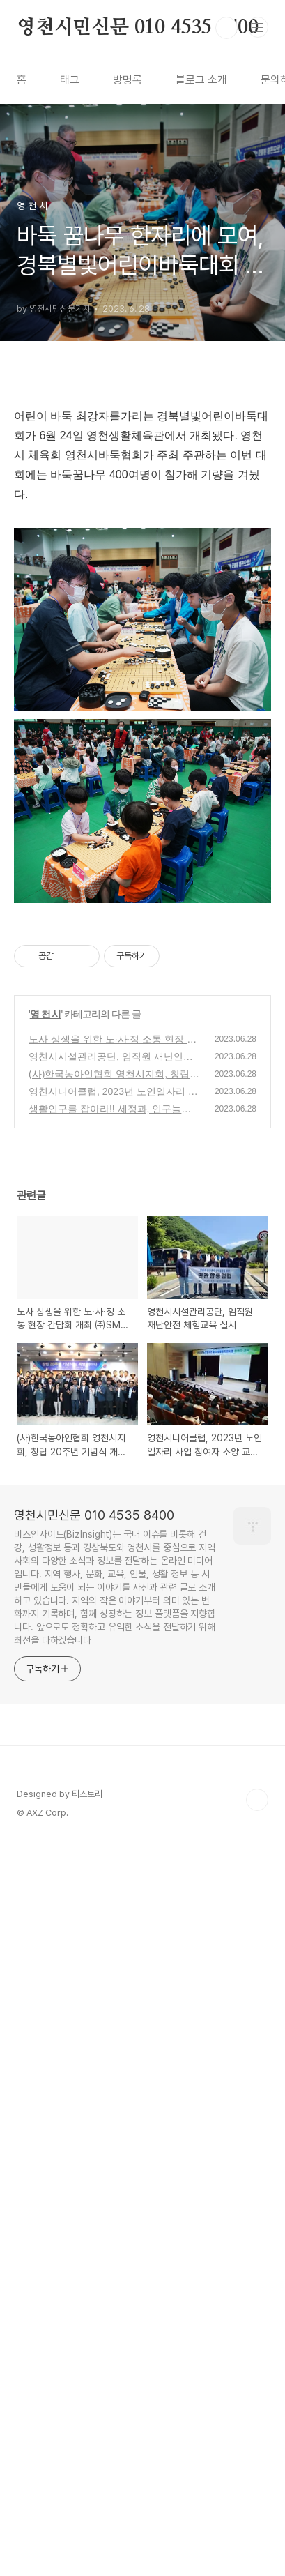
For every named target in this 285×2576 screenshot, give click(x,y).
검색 (226, 27)
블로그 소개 (201, 79)
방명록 (127, 79)
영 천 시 (45, 1745)
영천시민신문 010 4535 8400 (138, 28)
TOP (257, 2531)
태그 (69, 79)
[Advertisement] (142, 556)
